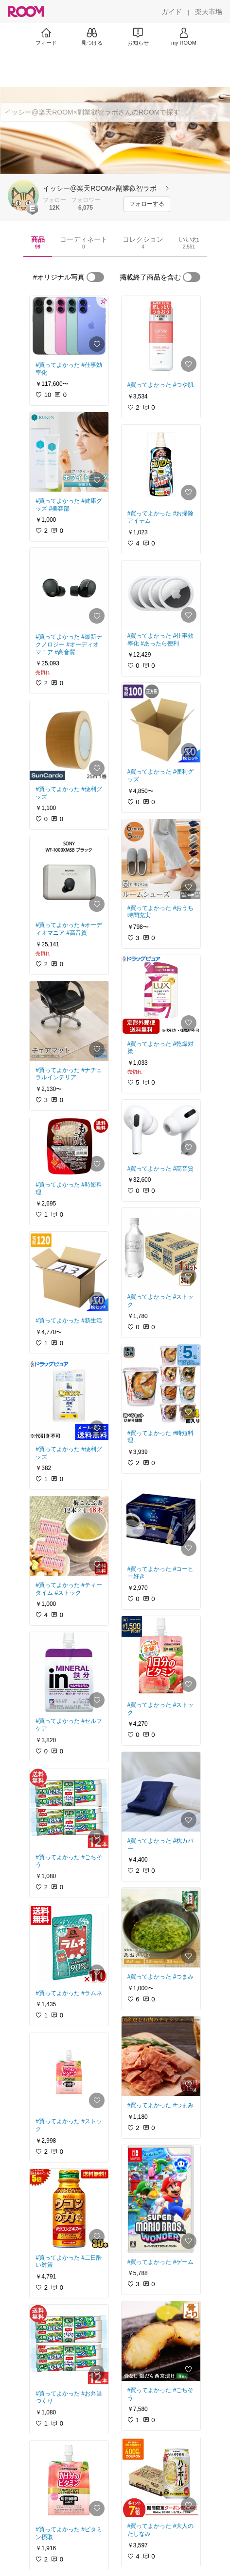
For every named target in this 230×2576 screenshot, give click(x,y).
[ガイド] (171, 11)
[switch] (95, 277)
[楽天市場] (208, 11)
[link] (69, 326)
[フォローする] (147, 204)
